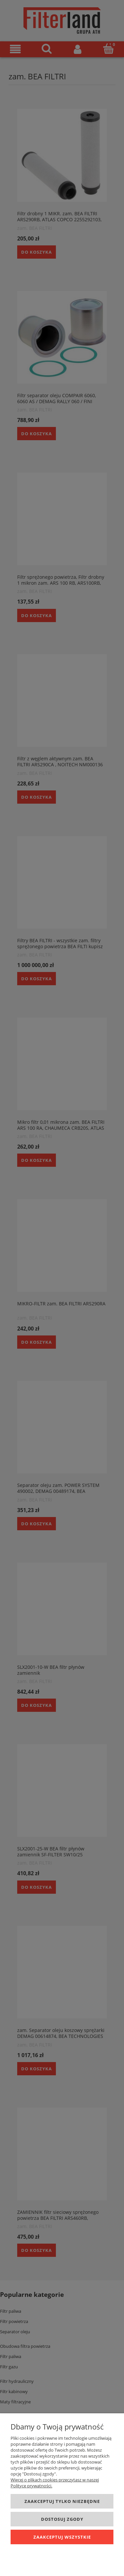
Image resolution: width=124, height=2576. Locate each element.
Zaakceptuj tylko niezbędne (62, 2501)
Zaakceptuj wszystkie (62, 2537)
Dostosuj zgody (62, 2519)
